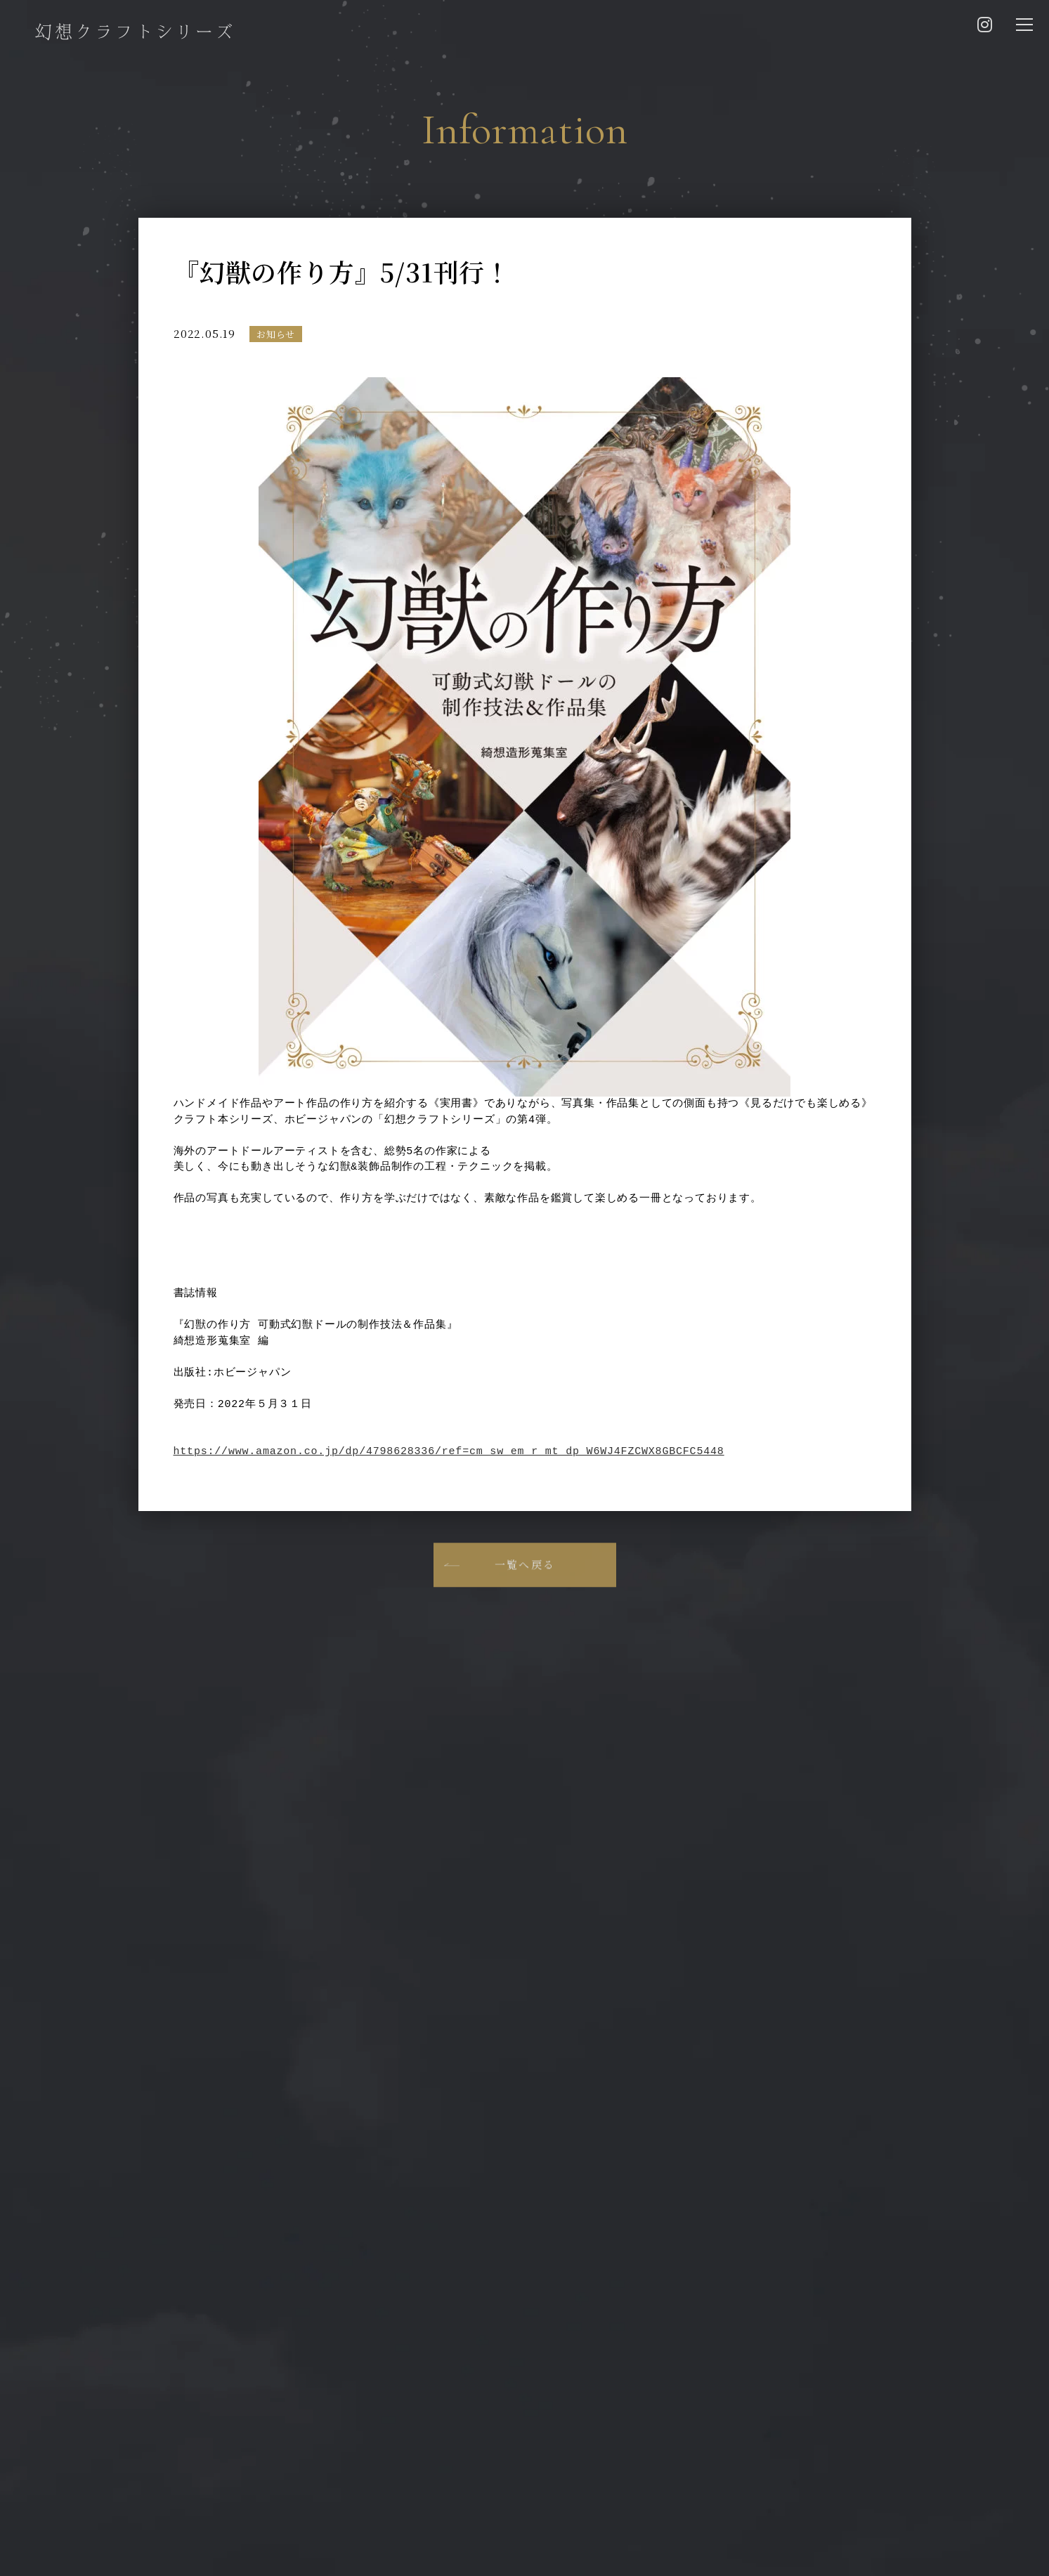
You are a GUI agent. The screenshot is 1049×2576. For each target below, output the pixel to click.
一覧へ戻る (524, 1582)
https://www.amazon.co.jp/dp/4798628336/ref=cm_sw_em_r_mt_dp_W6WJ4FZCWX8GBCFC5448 (449, 1452)
